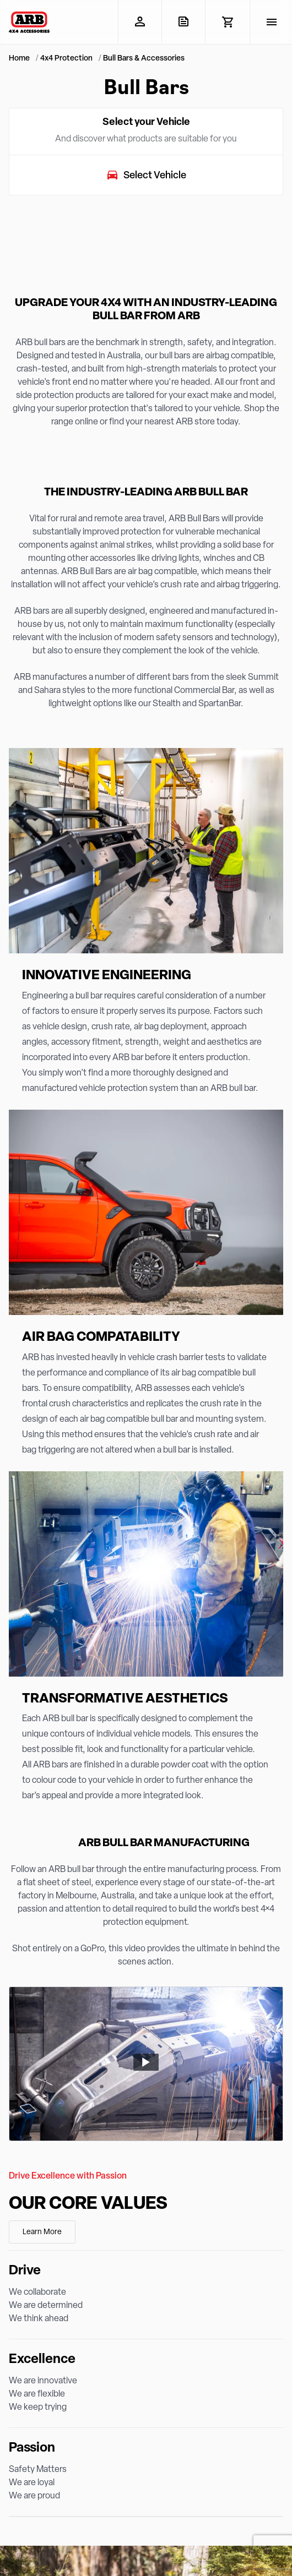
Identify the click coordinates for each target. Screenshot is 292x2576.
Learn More (42, 2232)
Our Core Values (88, 2204)
